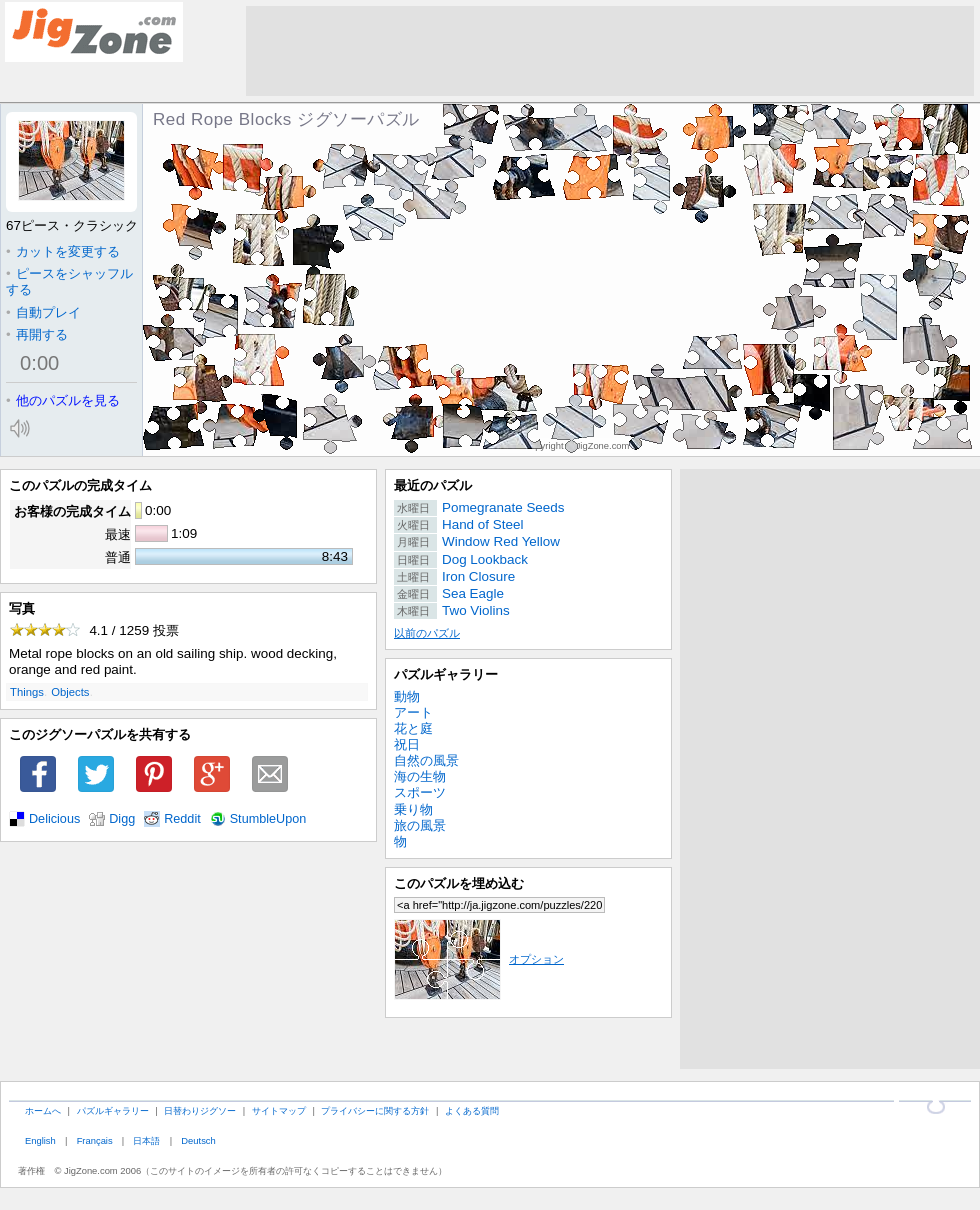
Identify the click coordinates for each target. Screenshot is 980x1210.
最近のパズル (433, 485)
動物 (407, 696)
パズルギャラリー (446, 674)
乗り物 (413, 809)
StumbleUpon (268, 819)
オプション (479, 959)
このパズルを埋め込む (459, 883)
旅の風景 (420, 825)
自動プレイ (43, 312)
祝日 (407, 744)
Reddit (182, 819)
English (40, 1140)
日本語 (146, 1140)
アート (413, 712)
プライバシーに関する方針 (375, 1110)
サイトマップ (279, 1110)
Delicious (54, 819)
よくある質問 (472, 1110)
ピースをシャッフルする (69, 281)
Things (27, 692)
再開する (37, 334)
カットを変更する (63, 251)
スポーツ (420, 792)
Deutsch (198, 1140)
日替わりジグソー (200, 1110)
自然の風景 (426, 760)
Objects (70, 692)
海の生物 (420, 776)
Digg (122, 819)
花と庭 (413, 728)
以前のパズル (427, 633)
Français (95, 1140)
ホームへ (43, 1110)
